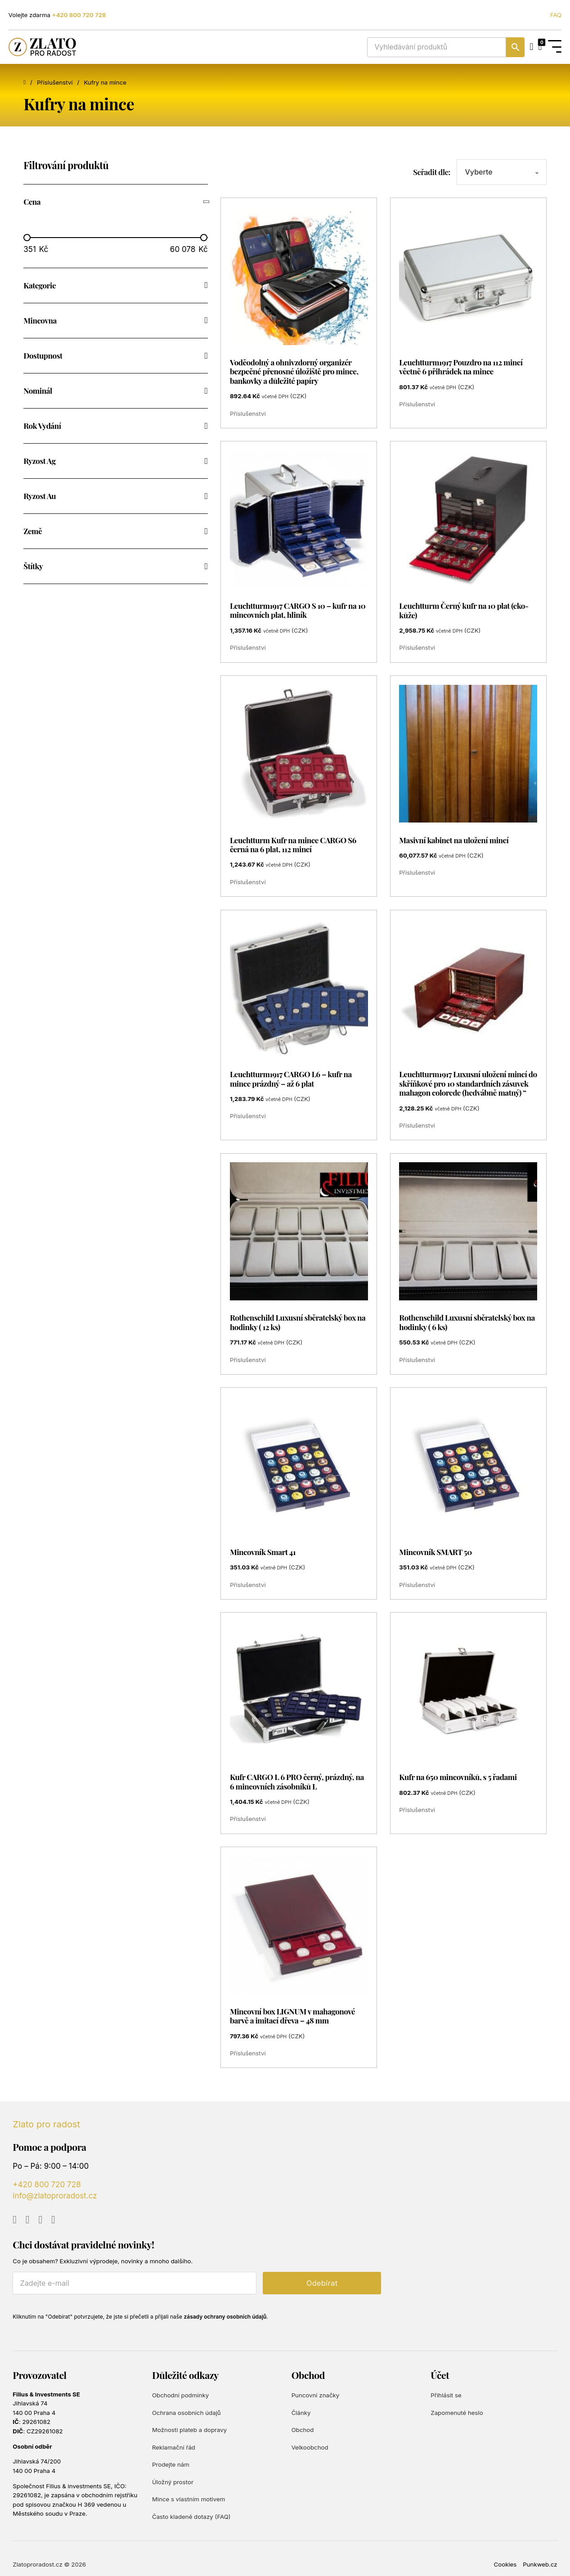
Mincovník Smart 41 (263, 1549)
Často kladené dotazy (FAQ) (191, 2513)
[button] (115, 202)
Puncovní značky (316, 2392)
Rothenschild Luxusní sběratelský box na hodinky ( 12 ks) (297, 1319)
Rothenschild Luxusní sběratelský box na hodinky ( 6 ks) (466, 1319)
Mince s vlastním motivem (188, 2496)
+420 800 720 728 (79, 14)
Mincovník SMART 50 (435, 1549)
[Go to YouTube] (15, 2217)
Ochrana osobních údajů (186, 2409)
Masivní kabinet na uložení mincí (453, 837)
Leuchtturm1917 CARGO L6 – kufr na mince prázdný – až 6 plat (291, 1075)
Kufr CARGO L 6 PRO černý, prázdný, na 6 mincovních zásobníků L (297, 1778)
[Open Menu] (554, 47)
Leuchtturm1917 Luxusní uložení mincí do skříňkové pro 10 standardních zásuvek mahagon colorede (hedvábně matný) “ (468, 1080)
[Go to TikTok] (53, 2217)
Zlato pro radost (46, 2121)
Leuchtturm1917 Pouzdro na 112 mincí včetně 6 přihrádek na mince (460, 364)
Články (301, 2409)
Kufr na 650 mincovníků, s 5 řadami (457, 1774)
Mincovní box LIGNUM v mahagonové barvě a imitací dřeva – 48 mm (292, 2012)
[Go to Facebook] (28, 2217)
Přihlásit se (446, 2392)
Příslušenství (55, 82)
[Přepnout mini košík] (540, 47)
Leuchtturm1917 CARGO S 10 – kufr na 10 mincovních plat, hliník (297, 607)
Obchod (303, 2427)
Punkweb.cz (540, 2561)
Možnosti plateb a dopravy (189, 2427)
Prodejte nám (170, 2461)
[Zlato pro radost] (42, 47)
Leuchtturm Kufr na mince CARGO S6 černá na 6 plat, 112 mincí (293, 841)
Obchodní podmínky (180, 2392)
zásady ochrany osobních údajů (225, 2314)
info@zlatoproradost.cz (55, 2192)
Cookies (505, 2561)
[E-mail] (134, 2280)
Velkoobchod (310, 2444)
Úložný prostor (172, 2478)
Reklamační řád (173, 2444)
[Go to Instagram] (40, 2217)
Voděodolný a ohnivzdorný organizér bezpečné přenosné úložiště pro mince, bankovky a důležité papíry (294, 369)
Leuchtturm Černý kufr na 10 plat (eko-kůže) (463, 607)
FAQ (555, 14)
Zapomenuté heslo (457, 2409)
